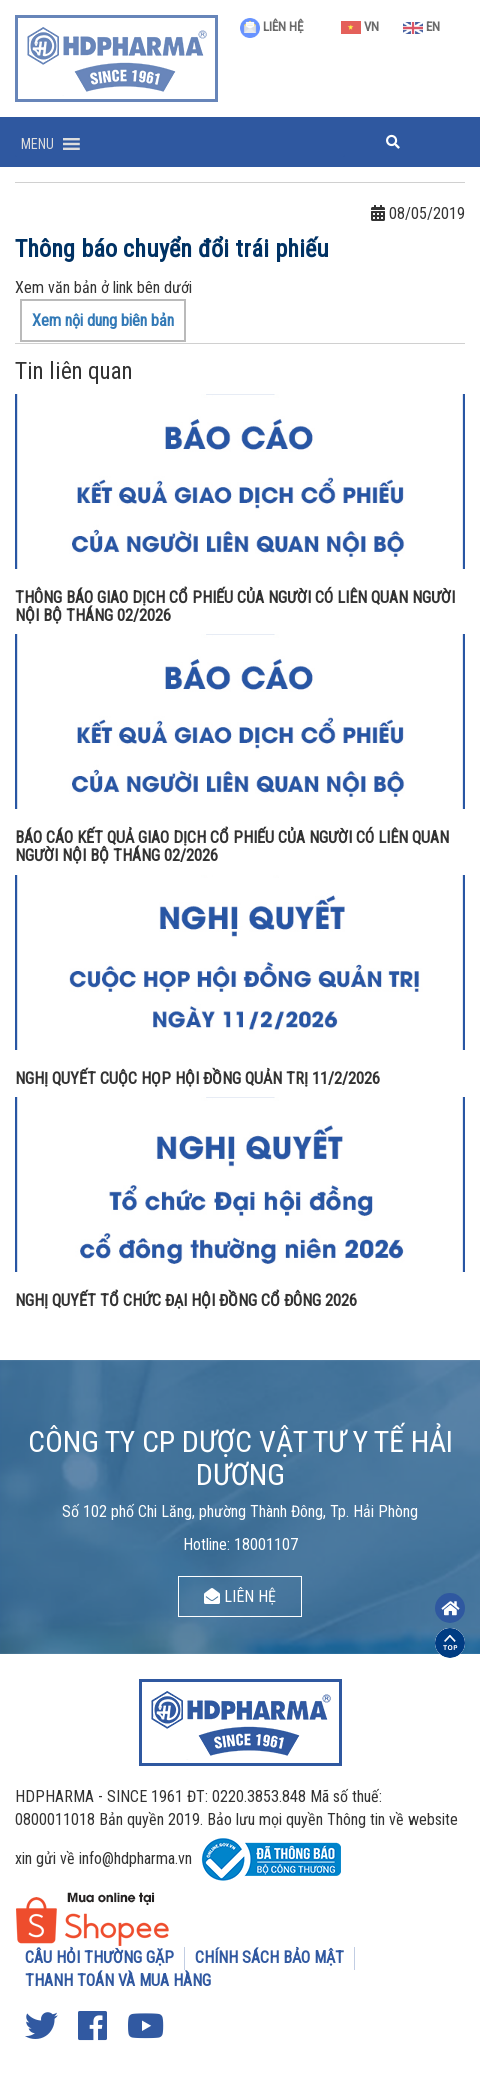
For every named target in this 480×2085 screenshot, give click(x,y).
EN (421, 26)
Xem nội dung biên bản (103, 320)
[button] (37, 144)
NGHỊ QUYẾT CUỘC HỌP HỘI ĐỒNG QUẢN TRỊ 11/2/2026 (197, 1078)
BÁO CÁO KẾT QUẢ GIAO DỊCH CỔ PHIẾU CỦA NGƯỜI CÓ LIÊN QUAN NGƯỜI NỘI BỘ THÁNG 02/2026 (232, 846)
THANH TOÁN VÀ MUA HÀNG (118, 1980)
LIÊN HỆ (271, 26)
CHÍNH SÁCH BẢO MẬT (269, 1957)
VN (360, 26)
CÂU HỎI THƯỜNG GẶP (99, 1957)
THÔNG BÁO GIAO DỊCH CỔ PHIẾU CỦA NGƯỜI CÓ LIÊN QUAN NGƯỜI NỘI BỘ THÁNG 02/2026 (235, 606)
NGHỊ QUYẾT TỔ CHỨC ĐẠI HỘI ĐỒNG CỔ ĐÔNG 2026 (186, 1300)
